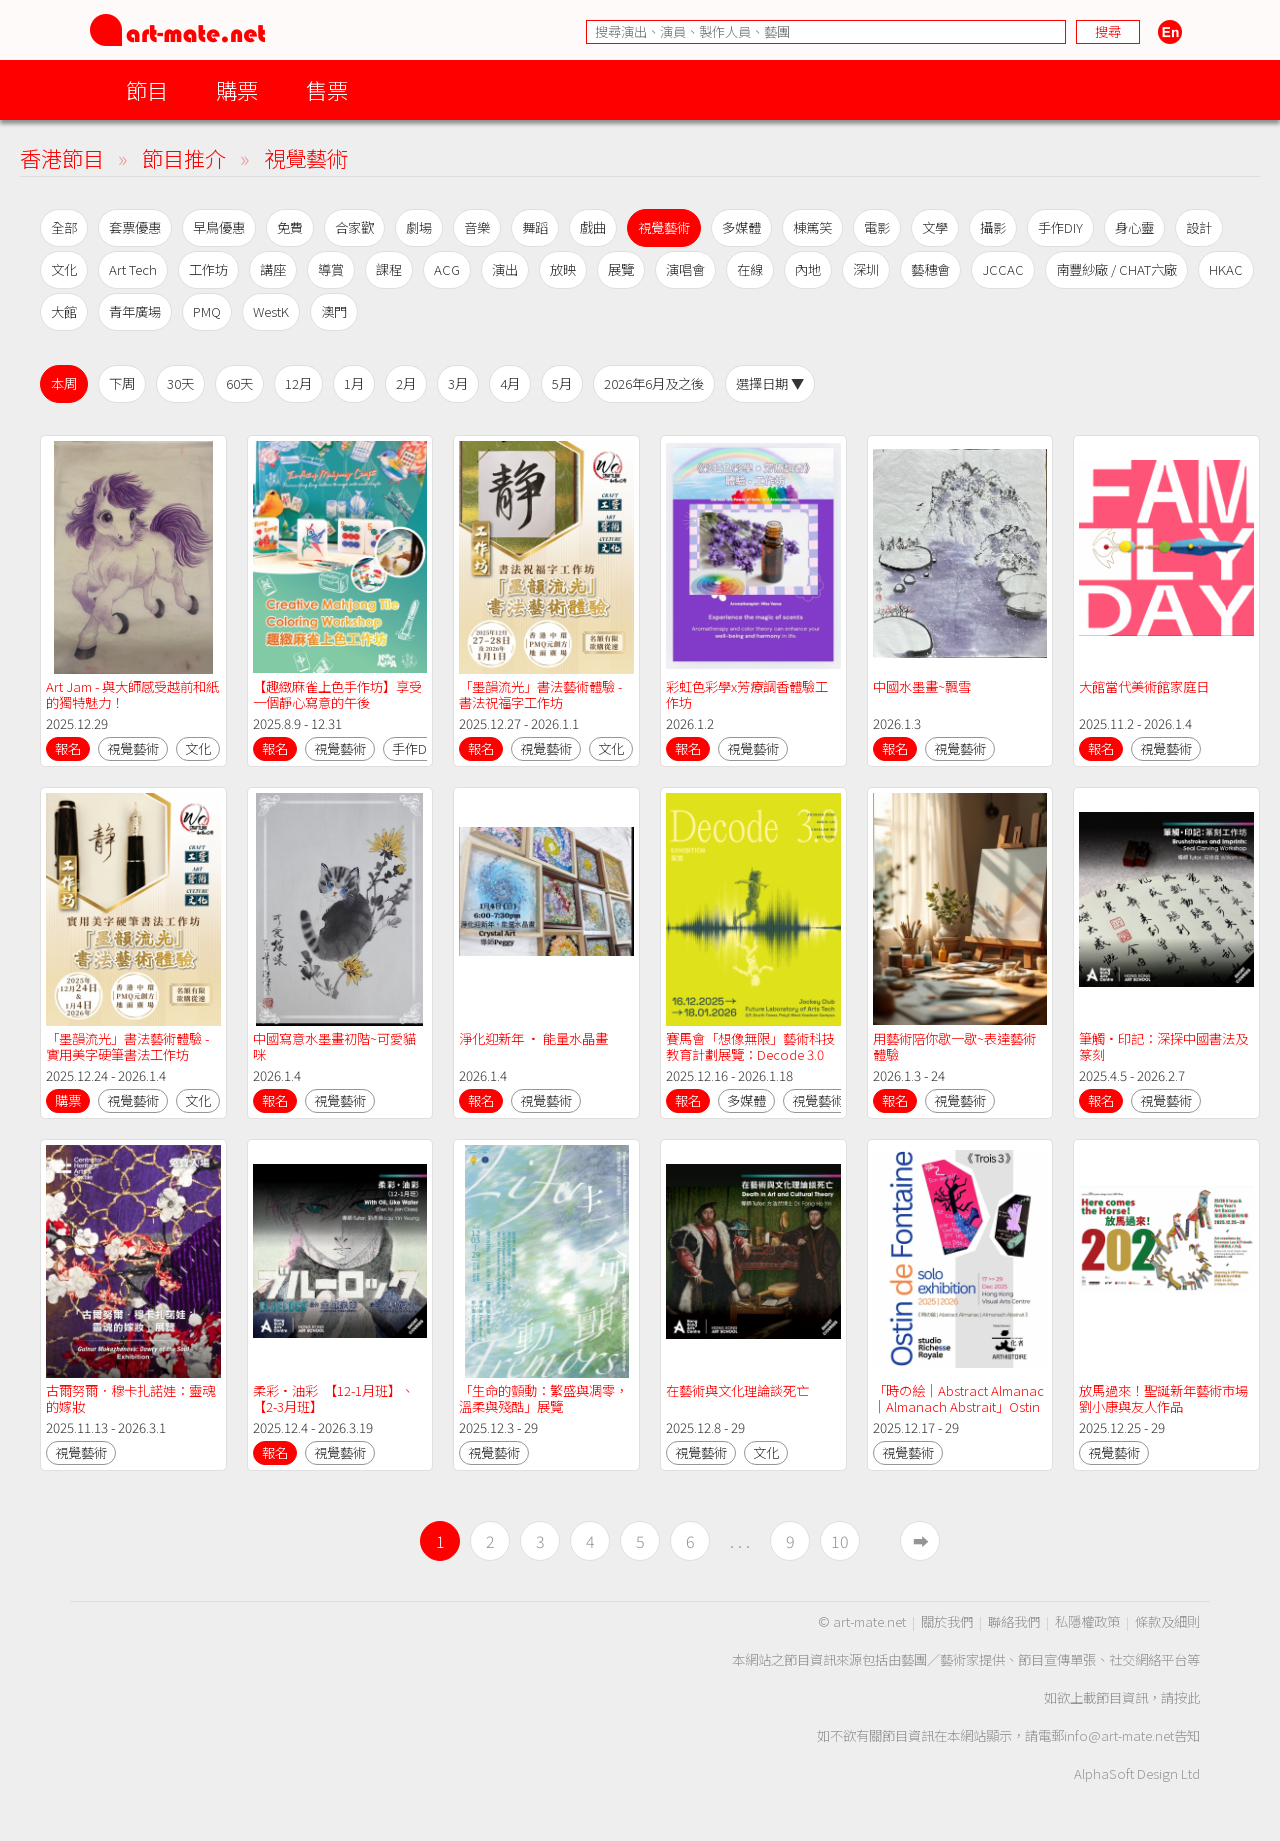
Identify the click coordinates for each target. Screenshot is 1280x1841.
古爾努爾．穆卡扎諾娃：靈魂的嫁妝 (130, 1398)
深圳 (866, 269)
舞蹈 (535, 227)
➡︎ (921, 1541)
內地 (808, 269)
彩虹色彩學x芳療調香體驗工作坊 (747, 694)
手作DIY (1060, 227)
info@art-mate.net (1119, 1735)
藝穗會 (930, 269)
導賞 (331, 269)
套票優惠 (135, 227)
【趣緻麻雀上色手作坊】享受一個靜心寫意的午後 (337, 694)
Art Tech (133, 269)
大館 (64, 311)
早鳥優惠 (219, 227)
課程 (389, 269)
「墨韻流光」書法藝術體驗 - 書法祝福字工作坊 (542, 694)
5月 (562, 383)
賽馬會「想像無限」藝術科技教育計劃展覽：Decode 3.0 (750, 1046)
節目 (147, 89)
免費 (290, 227)
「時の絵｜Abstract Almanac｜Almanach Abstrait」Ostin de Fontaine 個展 (958, 1406)
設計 (1199, 227)
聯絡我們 (1014, 1621)
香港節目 (62, 157)
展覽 (621, 269)
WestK (271, 311)
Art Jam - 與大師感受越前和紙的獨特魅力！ (132, 694)
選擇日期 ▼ (770, 383)
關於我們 (947, 1621)
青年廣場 (135, 311)
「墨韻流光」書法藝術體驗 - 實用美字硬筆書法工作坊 (129, 1046)
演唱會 (685, 269)
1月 (354, 383)
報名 (68, 748)
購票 (237, 89)
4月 (510, 383)
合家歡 (354, 227)
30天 (180, 383)
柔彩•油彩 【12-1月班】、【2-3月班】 (333, 1398)
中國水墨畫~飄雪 (922, 686)
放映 (563, 269)
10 (840, 1541)
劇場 (419, 227)
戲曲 (593, 227)
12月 (298, 383)
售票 (327, 89)
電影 (877, 227)
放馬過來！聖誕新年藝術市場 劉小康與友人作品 (1165, 1398)
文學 (935, 227)
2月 (406, 383)
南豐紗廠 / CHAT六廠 (1116, 269)
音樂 (477, 227)
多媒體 (741, 227)
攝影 (993, 227)
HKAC (1226, 269)
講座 (273, 269)
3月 (458, 383)
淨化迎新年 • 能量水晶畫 (533, 1038)
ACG (447, 269)
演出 (505, 269)
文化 (64, 269)
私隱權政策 (1087, 1621)
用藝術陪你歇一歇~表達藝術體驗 (954, 1046)
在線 (750, 269)
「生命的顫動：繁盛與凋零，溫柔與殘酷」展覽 (543, 1398)
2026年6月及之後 (654, 383)
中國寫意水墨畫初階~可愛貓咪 (334, 1046)
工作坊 (208, 269)
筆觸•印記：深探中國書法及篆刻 (1163, 1046)
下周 (122, 383)
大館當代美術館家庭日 (1144, 686)
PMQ (207, 311)
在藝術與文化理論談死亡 (737, 1390)
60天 (239, 383)
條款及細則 (1167, 1621)
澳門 (334, 311)
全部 (64, 227)
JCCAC (1003, 269)
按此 (1187, 1697)
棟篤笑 (812, 227)
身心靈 (1134, 227)
